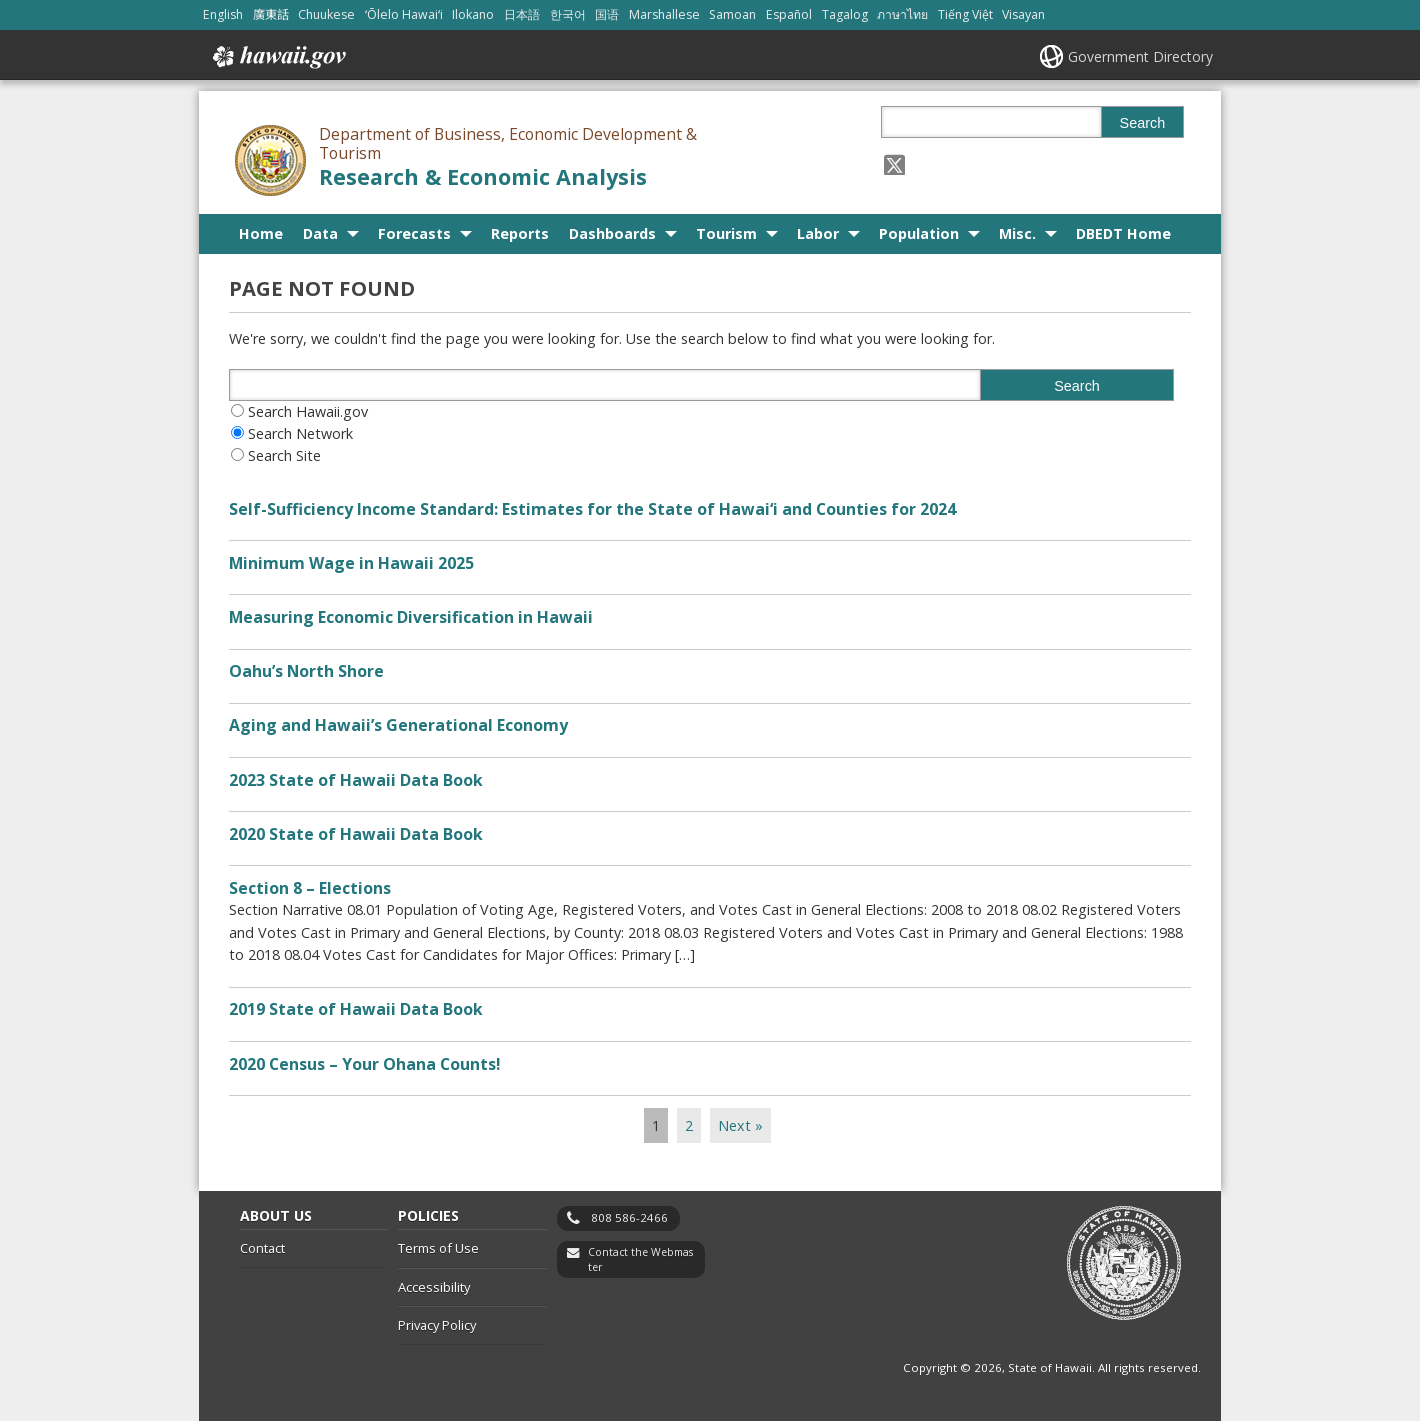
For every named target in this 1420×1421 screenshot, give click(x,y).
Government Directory (1140, 56)
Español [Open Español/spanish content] (789, 14)
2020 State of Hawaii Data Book (356, 834)
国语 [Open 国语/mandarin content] (607, 14)
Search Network (300, 433)
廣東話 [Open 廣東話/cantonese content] (271, 14)
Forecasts (414, 233)
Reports (520, 233)
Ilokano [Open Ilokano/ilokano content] (473, 14)
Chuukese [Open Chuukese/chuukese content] (326, 14)
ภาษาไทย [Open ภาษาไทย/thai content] (902, 14)
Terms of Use (438, 1248)
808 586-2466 (629, 1217)
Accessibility (434, 1287)
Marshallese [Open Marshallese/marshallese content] (664, 14)
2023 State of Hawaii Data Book (356, 780)
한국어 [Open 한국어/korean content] (568, 14)
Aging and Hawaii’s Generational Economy (398, 725)
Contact (262, 1248)
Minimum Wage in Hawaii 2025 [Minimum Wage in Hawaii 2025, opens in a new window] (351, 563)
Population (919, 233)
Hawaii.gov (277, 57)
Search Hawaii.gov (308, 411)
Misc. (1017, 233)
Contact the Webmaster (640, 1259)
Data (320, 233)
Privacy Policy (437, 1325)
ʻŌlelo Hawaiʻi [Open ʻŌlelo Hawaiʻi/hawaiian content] (404, 14)
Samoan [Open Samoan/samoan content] (732, 14)
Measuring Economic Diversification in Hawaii (411, 617)
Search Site (284, 455)
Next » (740, 1125)
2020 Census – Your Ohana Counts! (365, 1064)
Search (1143, 123)
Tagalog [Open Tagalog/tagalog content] (845, 14)
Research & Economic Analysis (483, 176)
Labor (818, 233)
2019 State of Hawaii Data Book (356, 1009)
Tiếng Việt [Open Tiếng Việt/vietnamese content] (965, 14)
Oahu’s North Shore (306, 671)
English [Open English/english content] (223, 14)
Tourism (726, 233)
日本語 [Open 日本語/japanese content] (522, 14)
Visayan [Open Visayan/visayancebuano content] (1023, 14)
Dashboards (612, 233)
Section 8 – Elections (310, 888)
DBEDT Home (1123, 233)
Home (261, 233)
